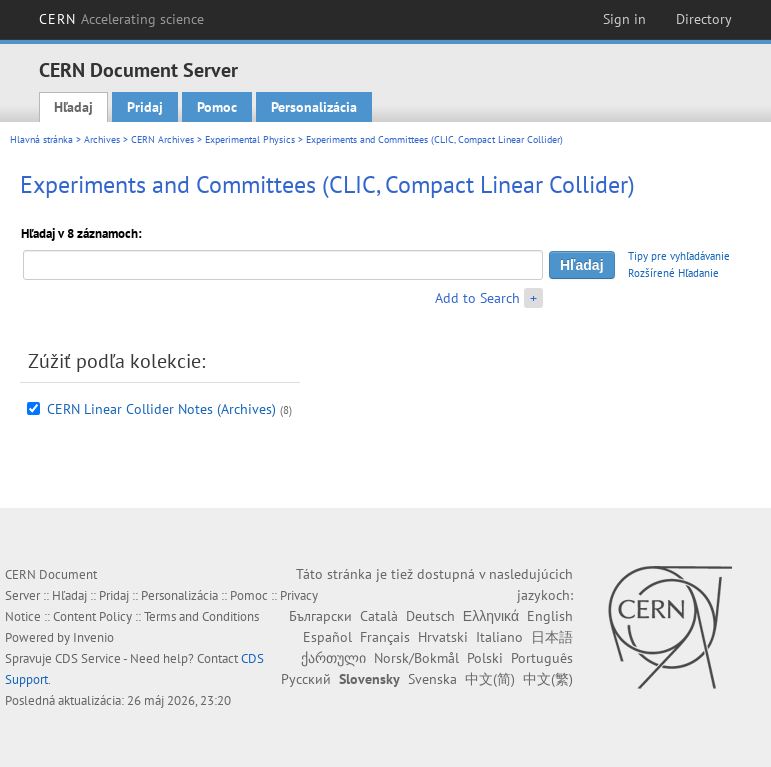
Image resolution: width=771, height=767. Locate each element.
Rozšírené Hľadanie (673, 273)
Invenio (93, 637)
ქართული (333, 658)
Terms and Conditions (201, 616)
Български (320, 616)
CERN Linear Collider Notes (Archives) (161, 409)
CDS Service (88, 658)
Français (385, 637)
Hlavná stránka (41, 139)
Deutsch (430, 616)
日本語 (552, 637)
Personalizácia (314, 107)
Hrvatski (443, 637)
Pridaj (145, 107)
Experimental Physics (250, 139)
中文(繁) (548, 679)
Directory (704, 19)
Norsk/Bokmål (416, 658)
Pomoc (217, 107)
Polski (485, 658)
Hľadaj (73, 107)
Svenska (432, 679)
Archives (102, 139)
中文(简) (490, 679)
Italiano (499, 637)
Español (327, 637)
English (550, 616)
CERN (122, 19)
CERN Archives (162, 139)
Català (379, 616)
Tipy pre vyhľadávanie (679, 256)
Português (542, 658)
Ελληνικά (491, 616)
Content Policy (92, 616)
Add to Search (477, 298)
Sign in (624, 19)
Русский (306, 679)
